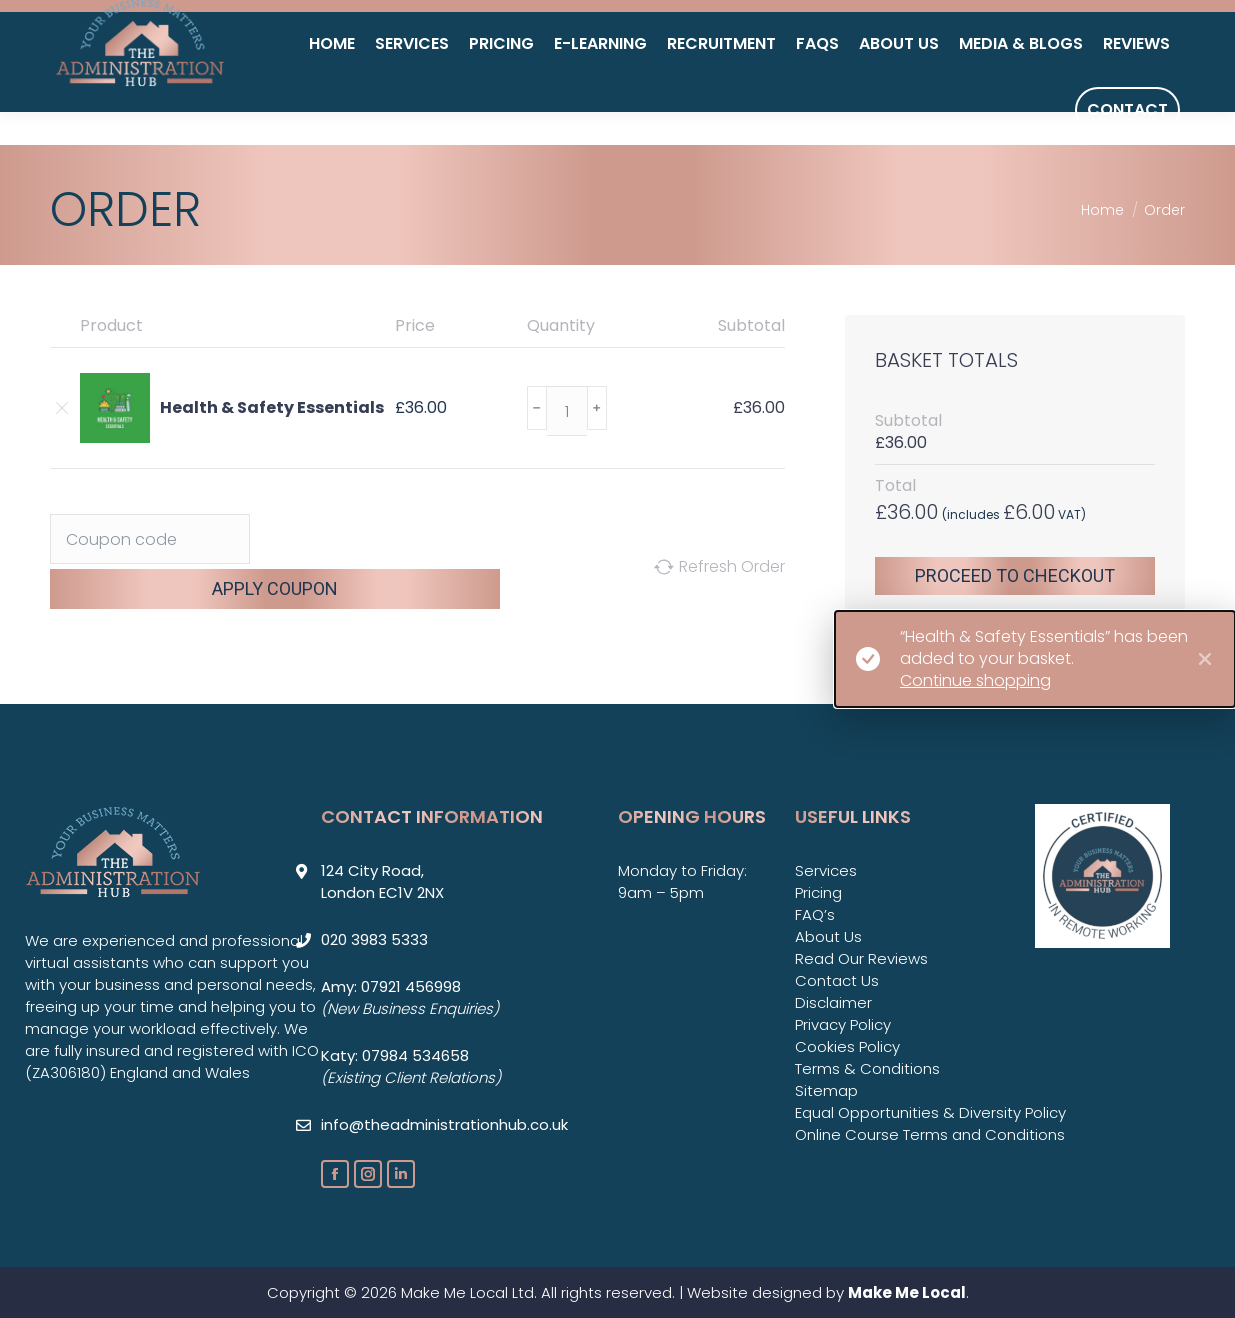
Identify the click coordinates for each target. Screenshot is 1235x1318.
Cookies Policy (847, 1046)
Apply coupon (275, 588)
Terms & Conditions (867, 1068)
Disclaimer (833, 1002)
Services (826, 870)
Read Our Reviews (861, 958)
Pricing (818, 892)
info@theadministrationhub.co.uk (1006, 34)
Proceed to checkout (1015, 575)
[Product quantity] (567, 411)
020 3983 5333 (773, 34)
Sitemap (826, 1090)
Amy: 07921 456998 (391, 986)
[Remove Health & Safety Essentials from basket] (60, 408)
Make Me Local (907, 1292)
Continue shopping (975, 681)
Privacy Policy (843, 1024)
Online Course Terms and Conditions (930, 1134)
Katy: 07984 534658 (395, 1055)
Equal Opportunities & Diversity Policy (930, 1112)
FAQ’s (815, 914)
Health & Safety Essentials (272, 408)
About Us (828, 936)
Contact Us (837, 980)
